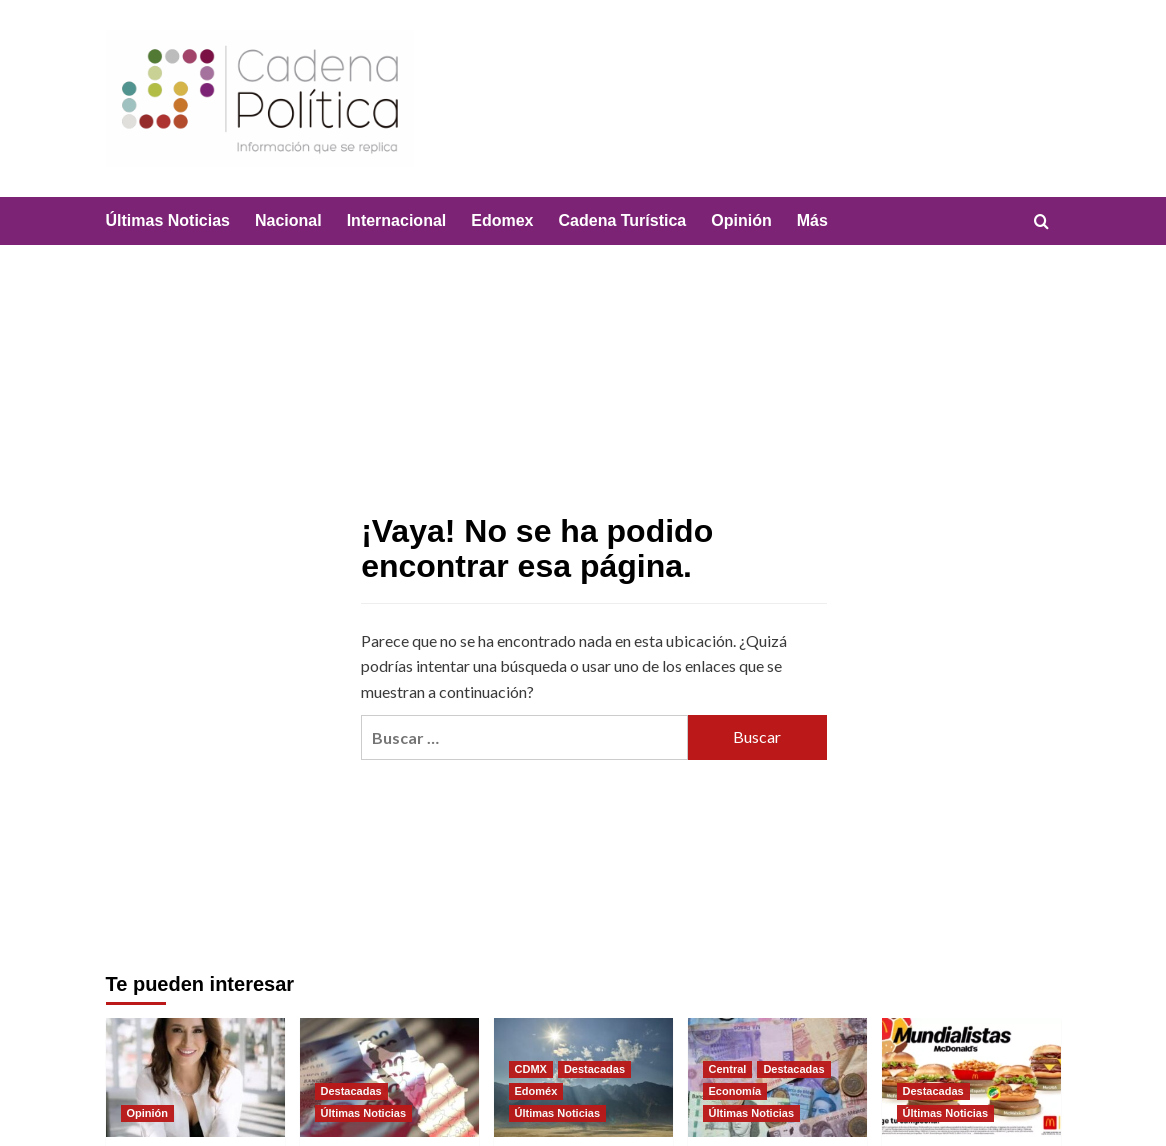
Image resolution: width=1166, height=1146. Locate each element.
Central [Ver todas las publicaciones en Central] (728, 1069)
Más (812, 220)
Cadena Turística (623, 220)
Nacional (288, 220)
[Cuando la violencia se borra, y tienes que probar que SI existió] (195, 1077)
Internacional (397, 220)
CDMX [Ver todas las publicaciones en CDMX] (531, 1069)
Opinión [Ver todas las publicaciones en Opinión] (148, 1113)
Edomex (502, 220)
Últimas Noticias (168, 220)
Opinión (741, 220)
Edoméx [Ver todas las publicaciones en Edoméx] (536, 1091)
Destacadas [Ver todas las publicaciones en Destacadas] (351, 1091)
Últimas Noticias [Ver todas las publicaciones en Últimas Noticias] (364, 1113)
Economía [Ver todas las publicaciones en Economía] (735, 1091)
